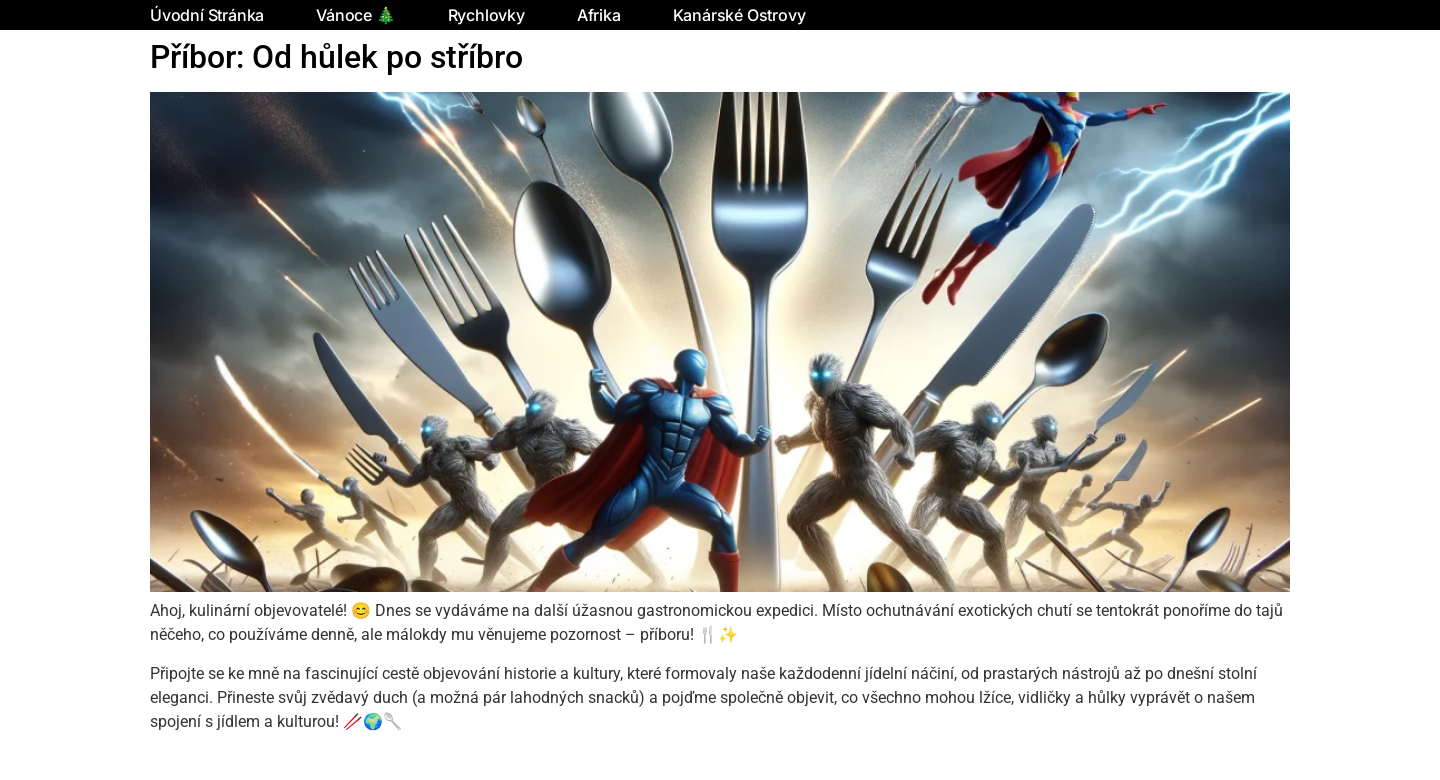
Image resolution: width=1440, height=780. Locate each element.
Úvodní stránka (207, 15)
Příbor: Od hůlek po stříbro (336, 57)
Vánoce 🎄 (355, 15)
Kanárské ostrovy (739, 15)
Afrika (599, 15)
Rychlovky (486, 15)
